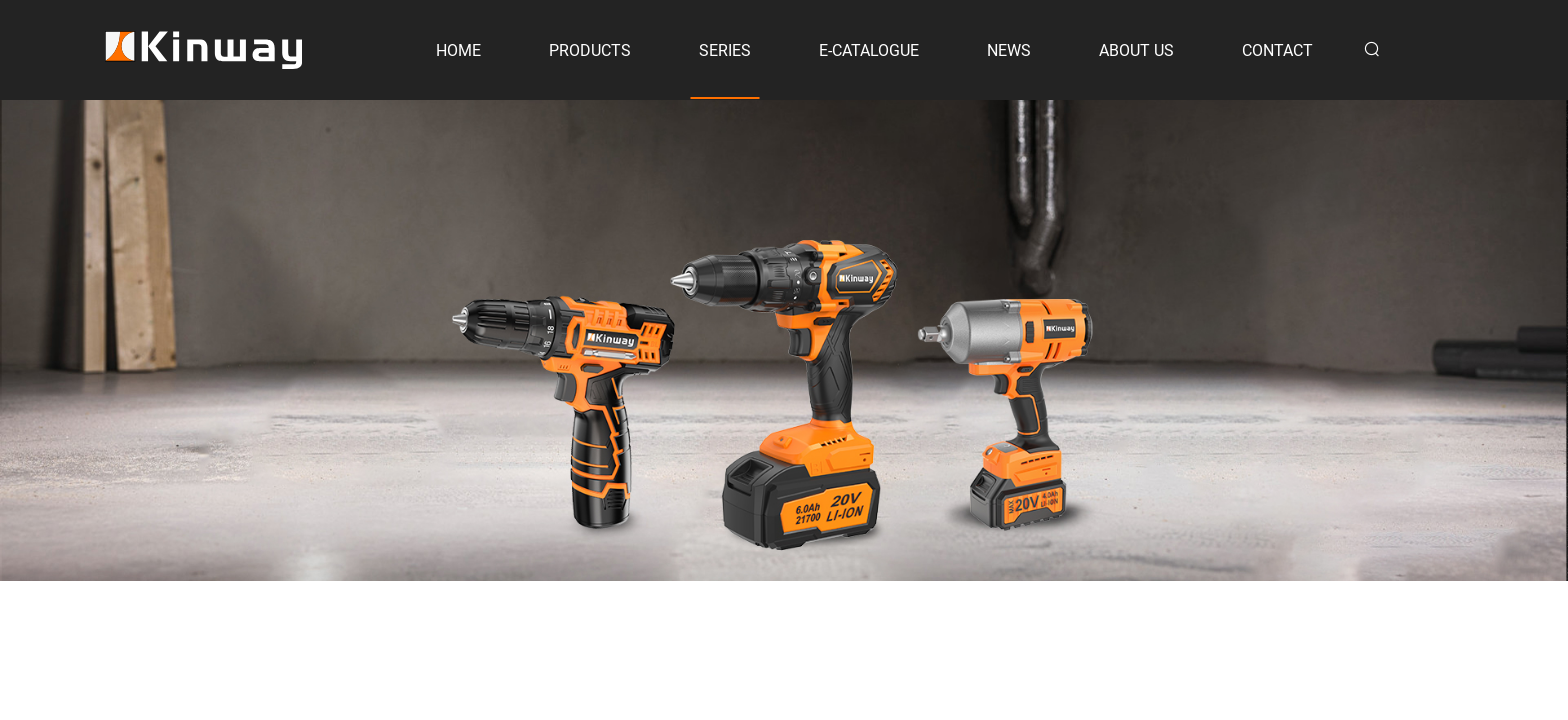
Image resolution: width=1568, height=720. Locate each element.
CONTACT (1277, 50)
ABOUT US (1136, 50)
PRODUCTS (590, 50)
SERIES (725, 50)
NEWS (1009, 50)
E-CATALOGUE (869, 50)
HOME (458, 50)
